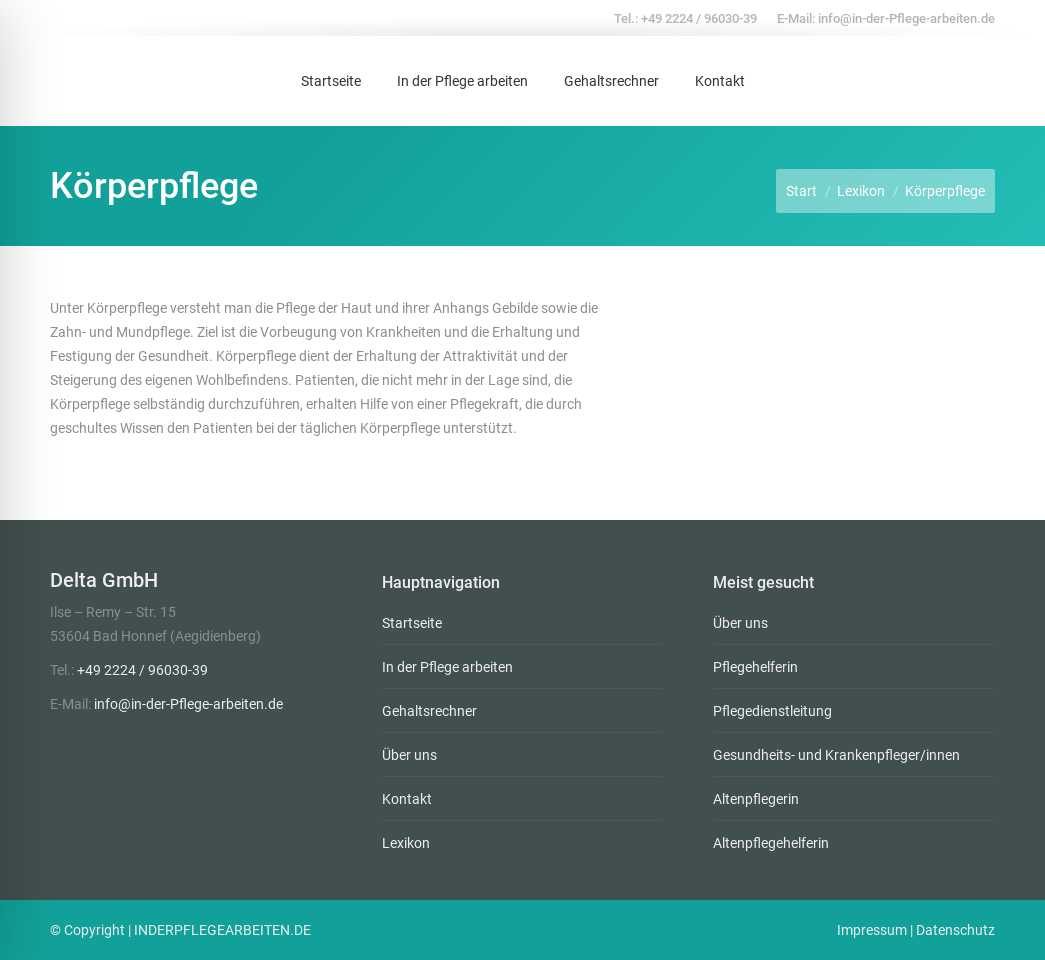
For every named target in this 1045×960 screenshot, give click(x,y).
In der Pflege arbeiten (447, 667)
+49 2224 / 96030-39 (699, 18)
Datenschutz (955, 930)
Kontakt (407, 799)
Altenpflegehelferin (771, 843)
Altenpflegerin (756, 799)
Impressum (872, 930)
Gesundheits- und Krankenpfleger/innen (836, 755)
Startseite (412, 623)
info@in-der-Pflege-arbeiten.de (906, 18)
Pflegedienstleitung (772, 711)
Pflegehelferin (755, 667)
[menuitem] (331, 81)
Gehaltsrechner (429, 711)
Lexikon (406, 843)
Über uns (409, 755)
